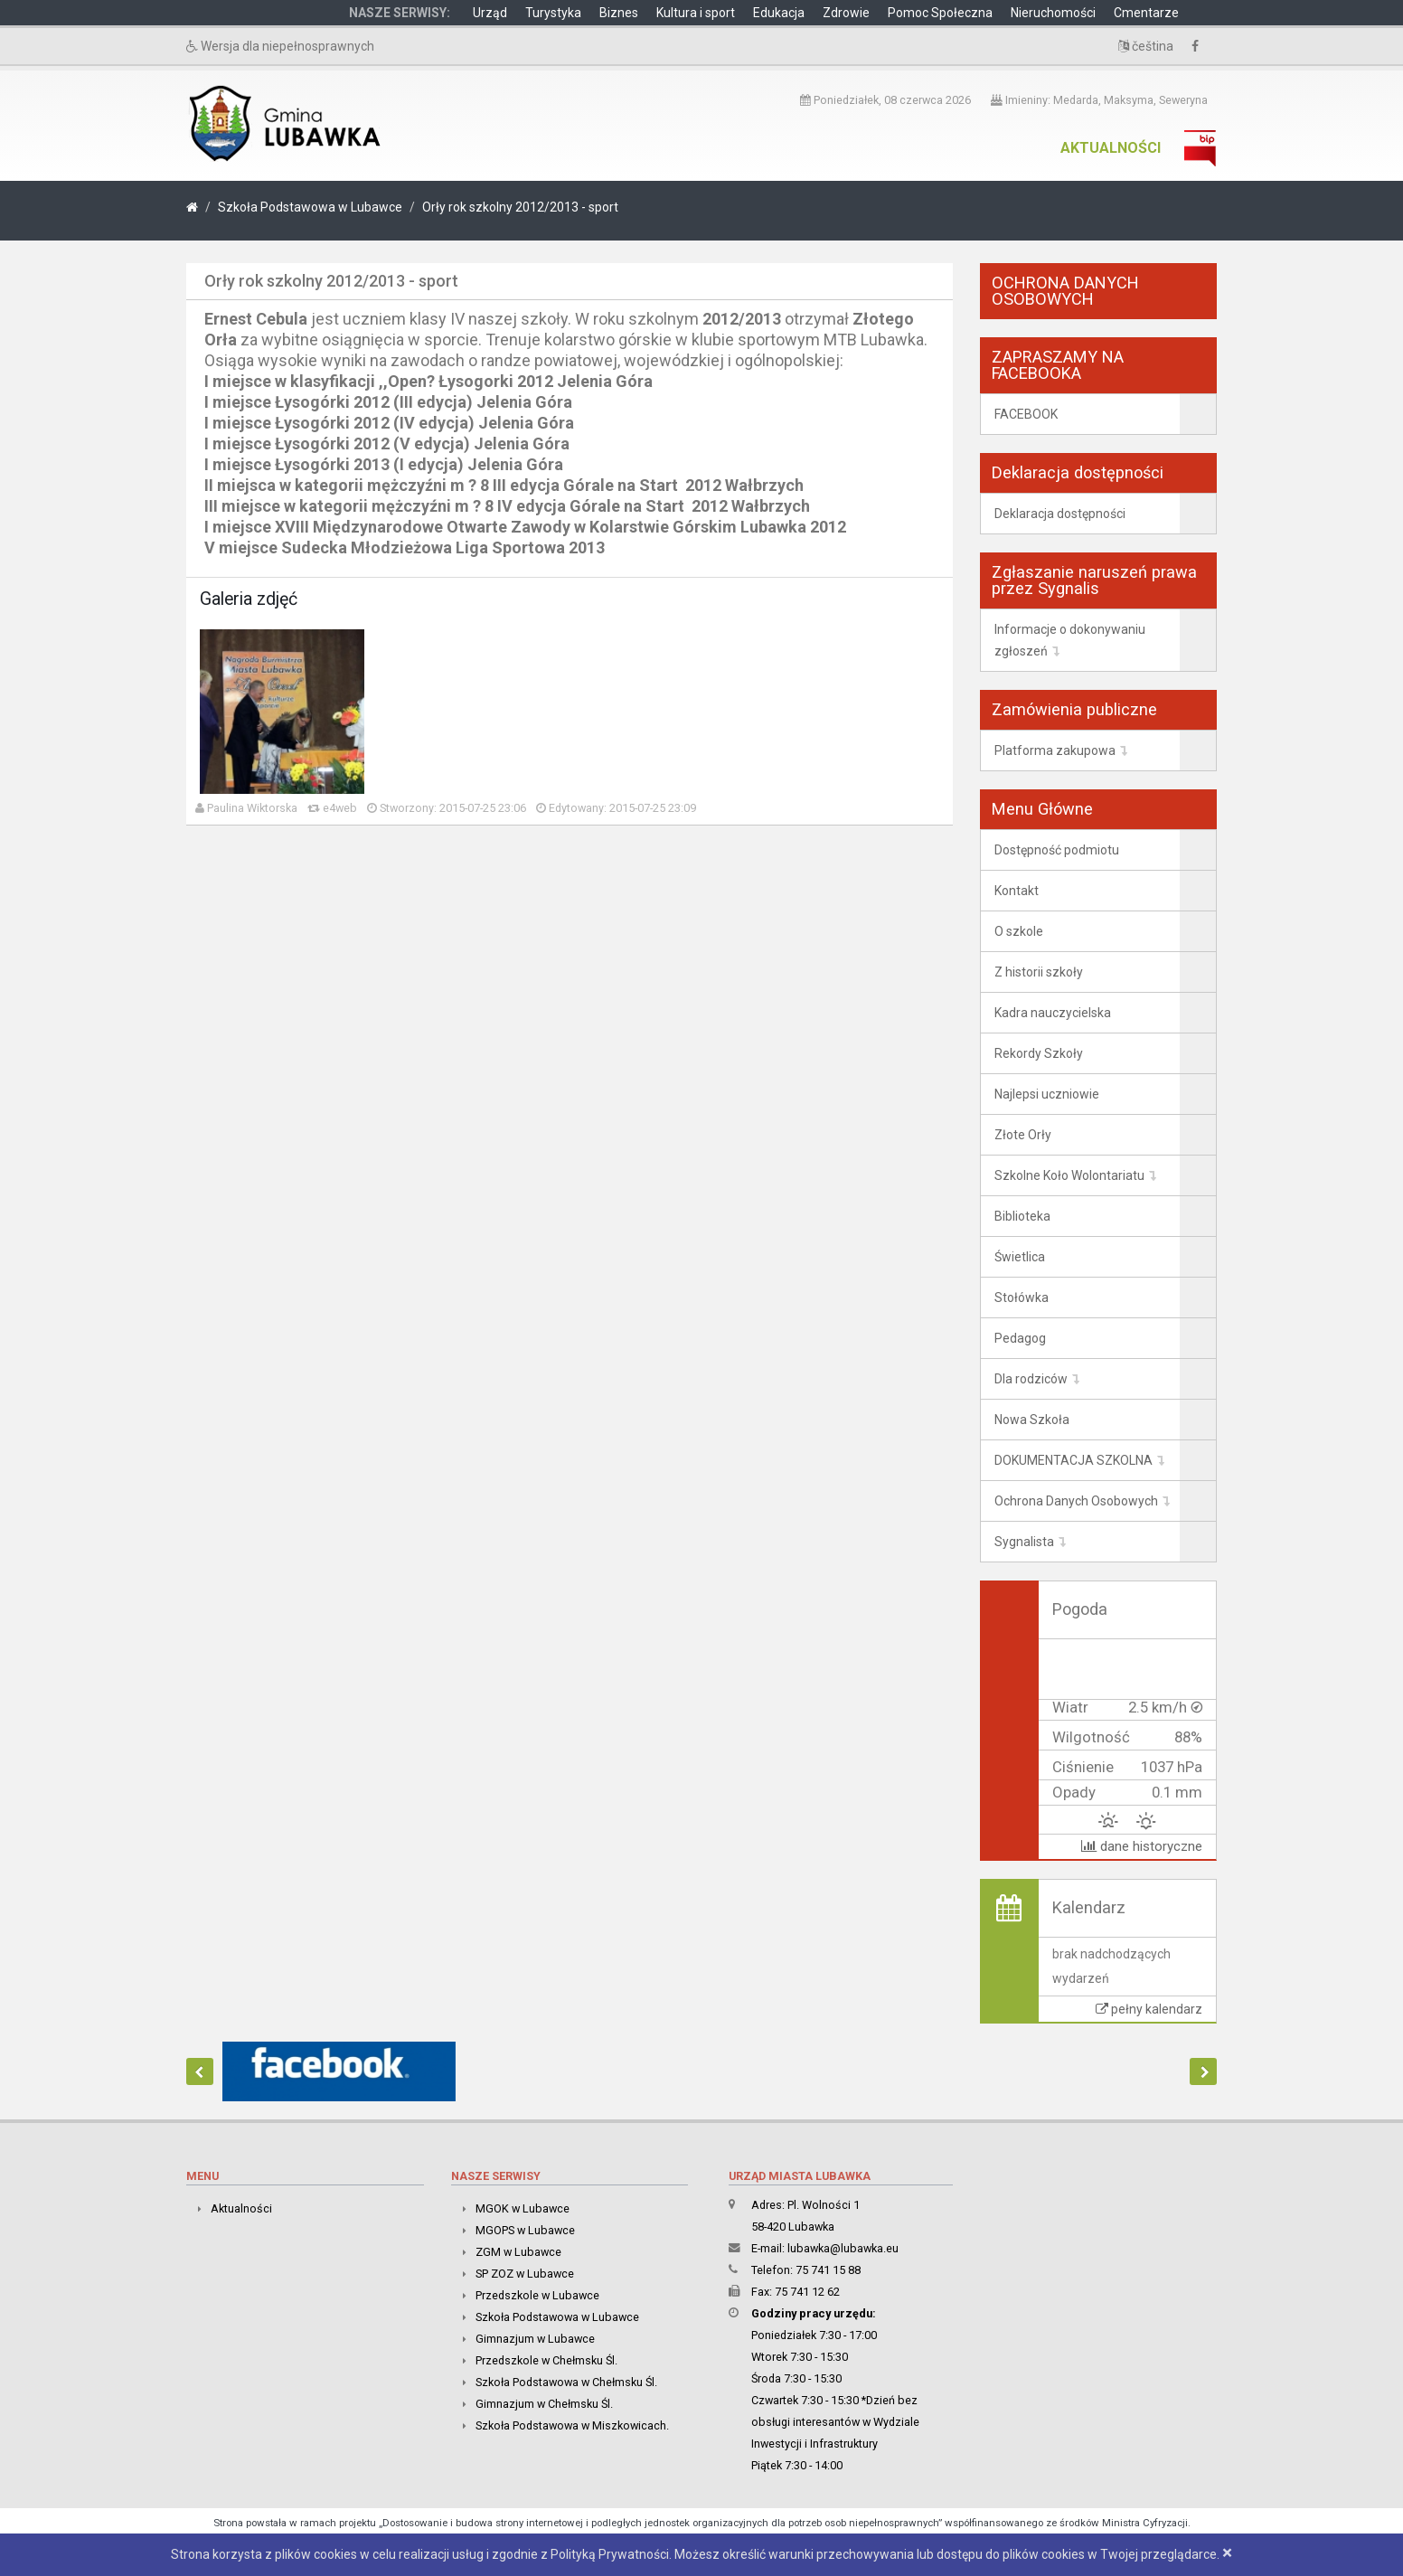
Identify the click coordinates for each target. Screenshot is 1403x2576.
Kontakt (1016, 890)
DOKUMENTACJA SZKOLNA (1073, 1460)
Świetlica (1019, 1257)
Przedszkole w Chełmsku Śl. (546, 2360)
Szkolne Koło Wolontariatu (1069, 1175)
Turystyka (553, 12)
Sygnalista (1024, 1541)
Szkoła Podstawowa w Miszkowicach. (572, 2425)
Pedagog (1020, 1338)
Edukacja (779, 12)
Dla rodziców (1031, 1379)
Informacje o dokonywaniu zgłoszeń (1069, 640)
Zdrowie (846, 12)
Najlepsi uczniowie (1046, 1094)
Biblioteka (1022, 1216)
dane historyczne (1141, 1846)
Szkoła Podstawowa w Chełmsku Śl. (566, 2382)
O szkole (1018, 931)
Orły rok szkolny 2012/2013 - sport (520, 207)
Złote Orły (1022, 1135)
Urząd (490, 12)
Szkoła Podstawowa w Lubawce (310, 207)
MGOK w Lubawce (523, 2208)
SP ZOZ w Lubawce (525, 2273)
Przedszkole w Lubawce (537, 2295)
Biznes (618, 12)
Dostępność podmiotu (1056, 850)
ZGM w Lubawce (518, 2252)
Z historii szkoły (1038, 972)
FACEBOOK (1026, 414)
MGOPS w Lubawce (525, 2230)
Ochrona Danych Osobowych (1076, 1501)
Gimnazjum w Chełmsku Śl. (544, 2404)
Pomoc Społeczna (940, 12)
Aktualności (1110, 147)
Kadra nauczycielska (1052, 1012)
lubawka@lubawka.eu (843, 2248)
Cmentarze (1146, 12)
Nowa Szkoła (1031, 1419)
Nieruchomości (1053, 12)
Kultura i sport (695, 12)
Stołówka (1021, 1297)
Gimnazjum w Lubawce (535, 2338)
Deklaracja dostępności (1059, 513)
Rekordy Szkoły (1038, 1053)
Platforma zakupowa (1055, 750)
